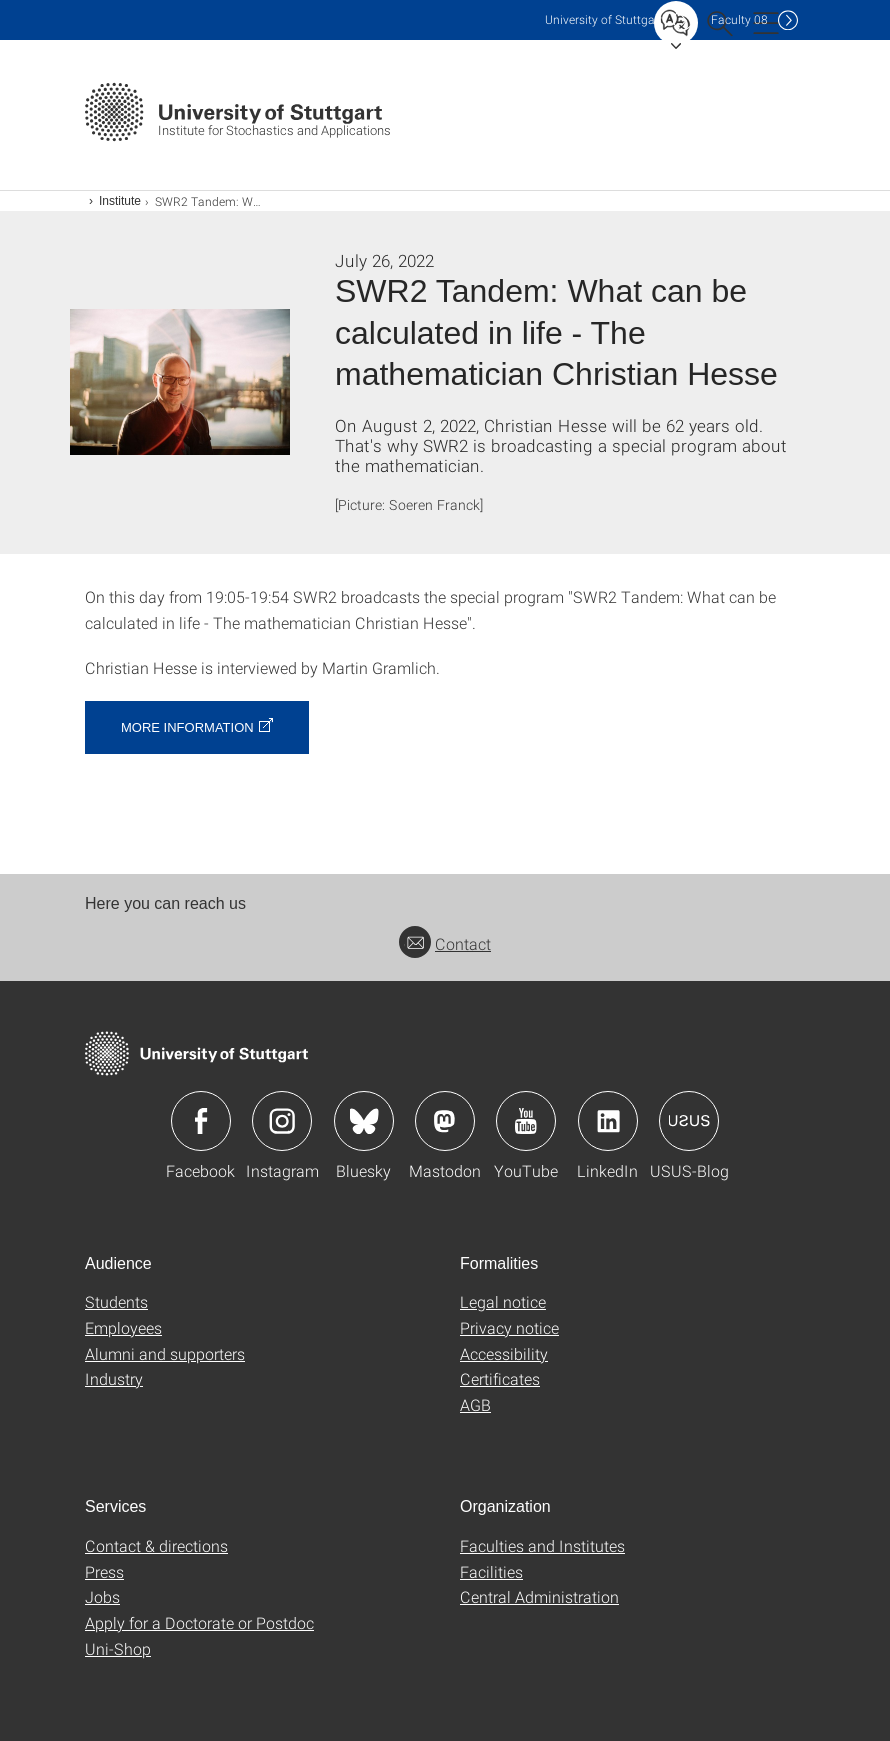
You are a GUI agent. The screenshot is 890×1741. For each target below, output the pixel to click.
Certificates (500, 1378)
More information (187, 727)
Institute (120, 201)
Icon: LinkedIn (608, 1121)
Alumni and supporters (165, 1353)
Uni (604, 19)
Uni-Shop (118, 1648)
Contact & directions (156, 1545)
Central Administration (539, 1596)
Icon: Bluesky (364, 1121)
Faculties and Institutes (542, 1545)
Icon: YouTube (526, 1121)
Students (116, 1301)
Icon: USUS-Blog (689, 1121)
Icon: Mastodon (445, 1121)
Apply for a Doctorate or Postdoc (199, 1622)
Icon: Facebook (201, 1121)
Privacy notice (509, 1327)
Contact (445, 943)
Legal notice (503, 1301)
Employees (123, 1327)
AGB (475, 1404)
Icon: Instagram (282, 1121)
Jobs (102, 1596)
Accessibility (504, 1353)
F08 (739, 19)
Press (104, 1571)
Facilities (491, 1571)
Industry (114, 1378)
